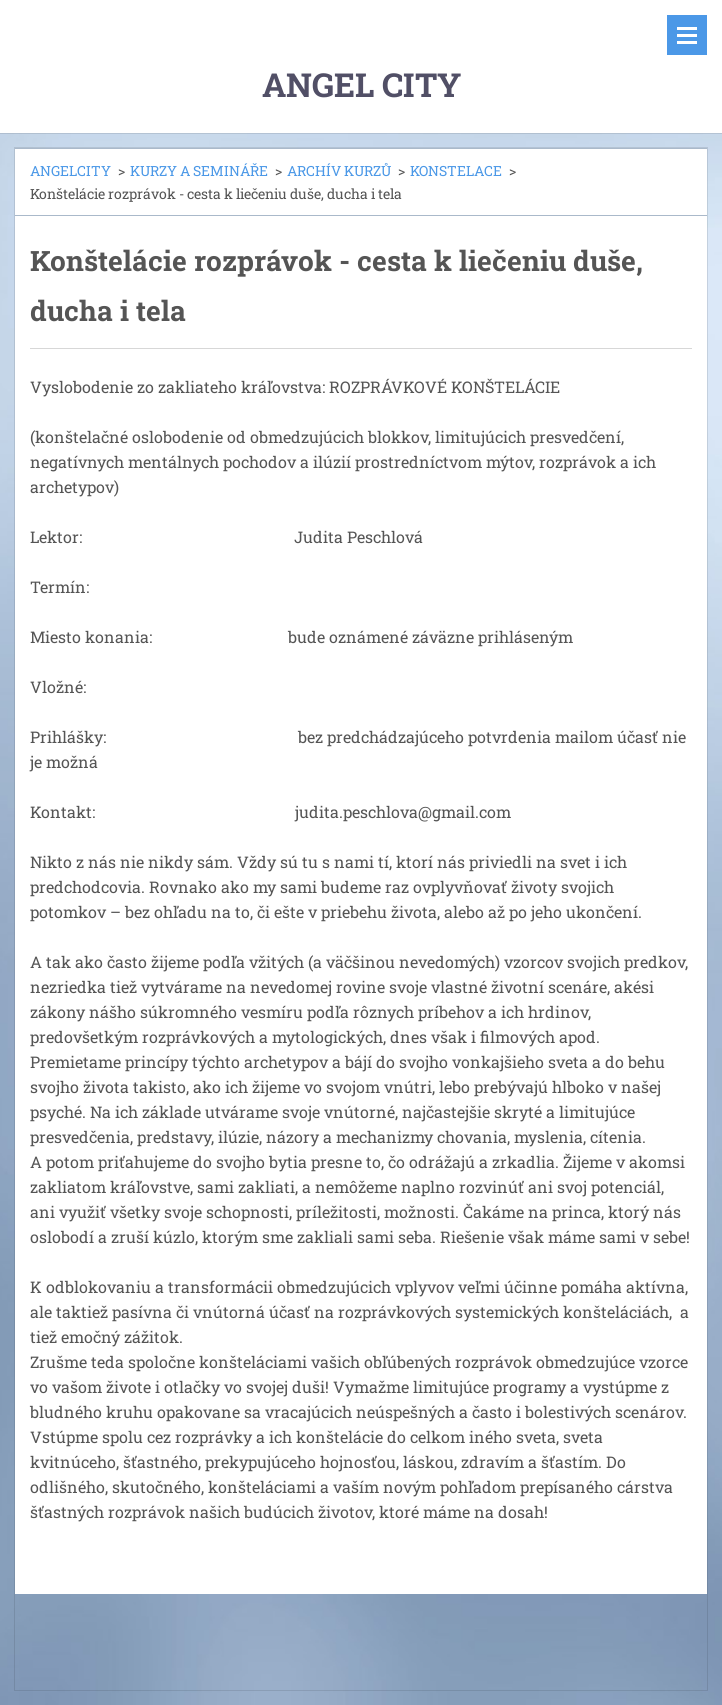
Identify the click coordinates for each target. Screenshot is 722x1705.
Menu (687, 35)
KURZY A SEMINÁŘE (199, 170)
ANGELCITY (70, 170)
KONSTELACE (456, 170)
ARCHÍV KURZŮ (339, 170)
